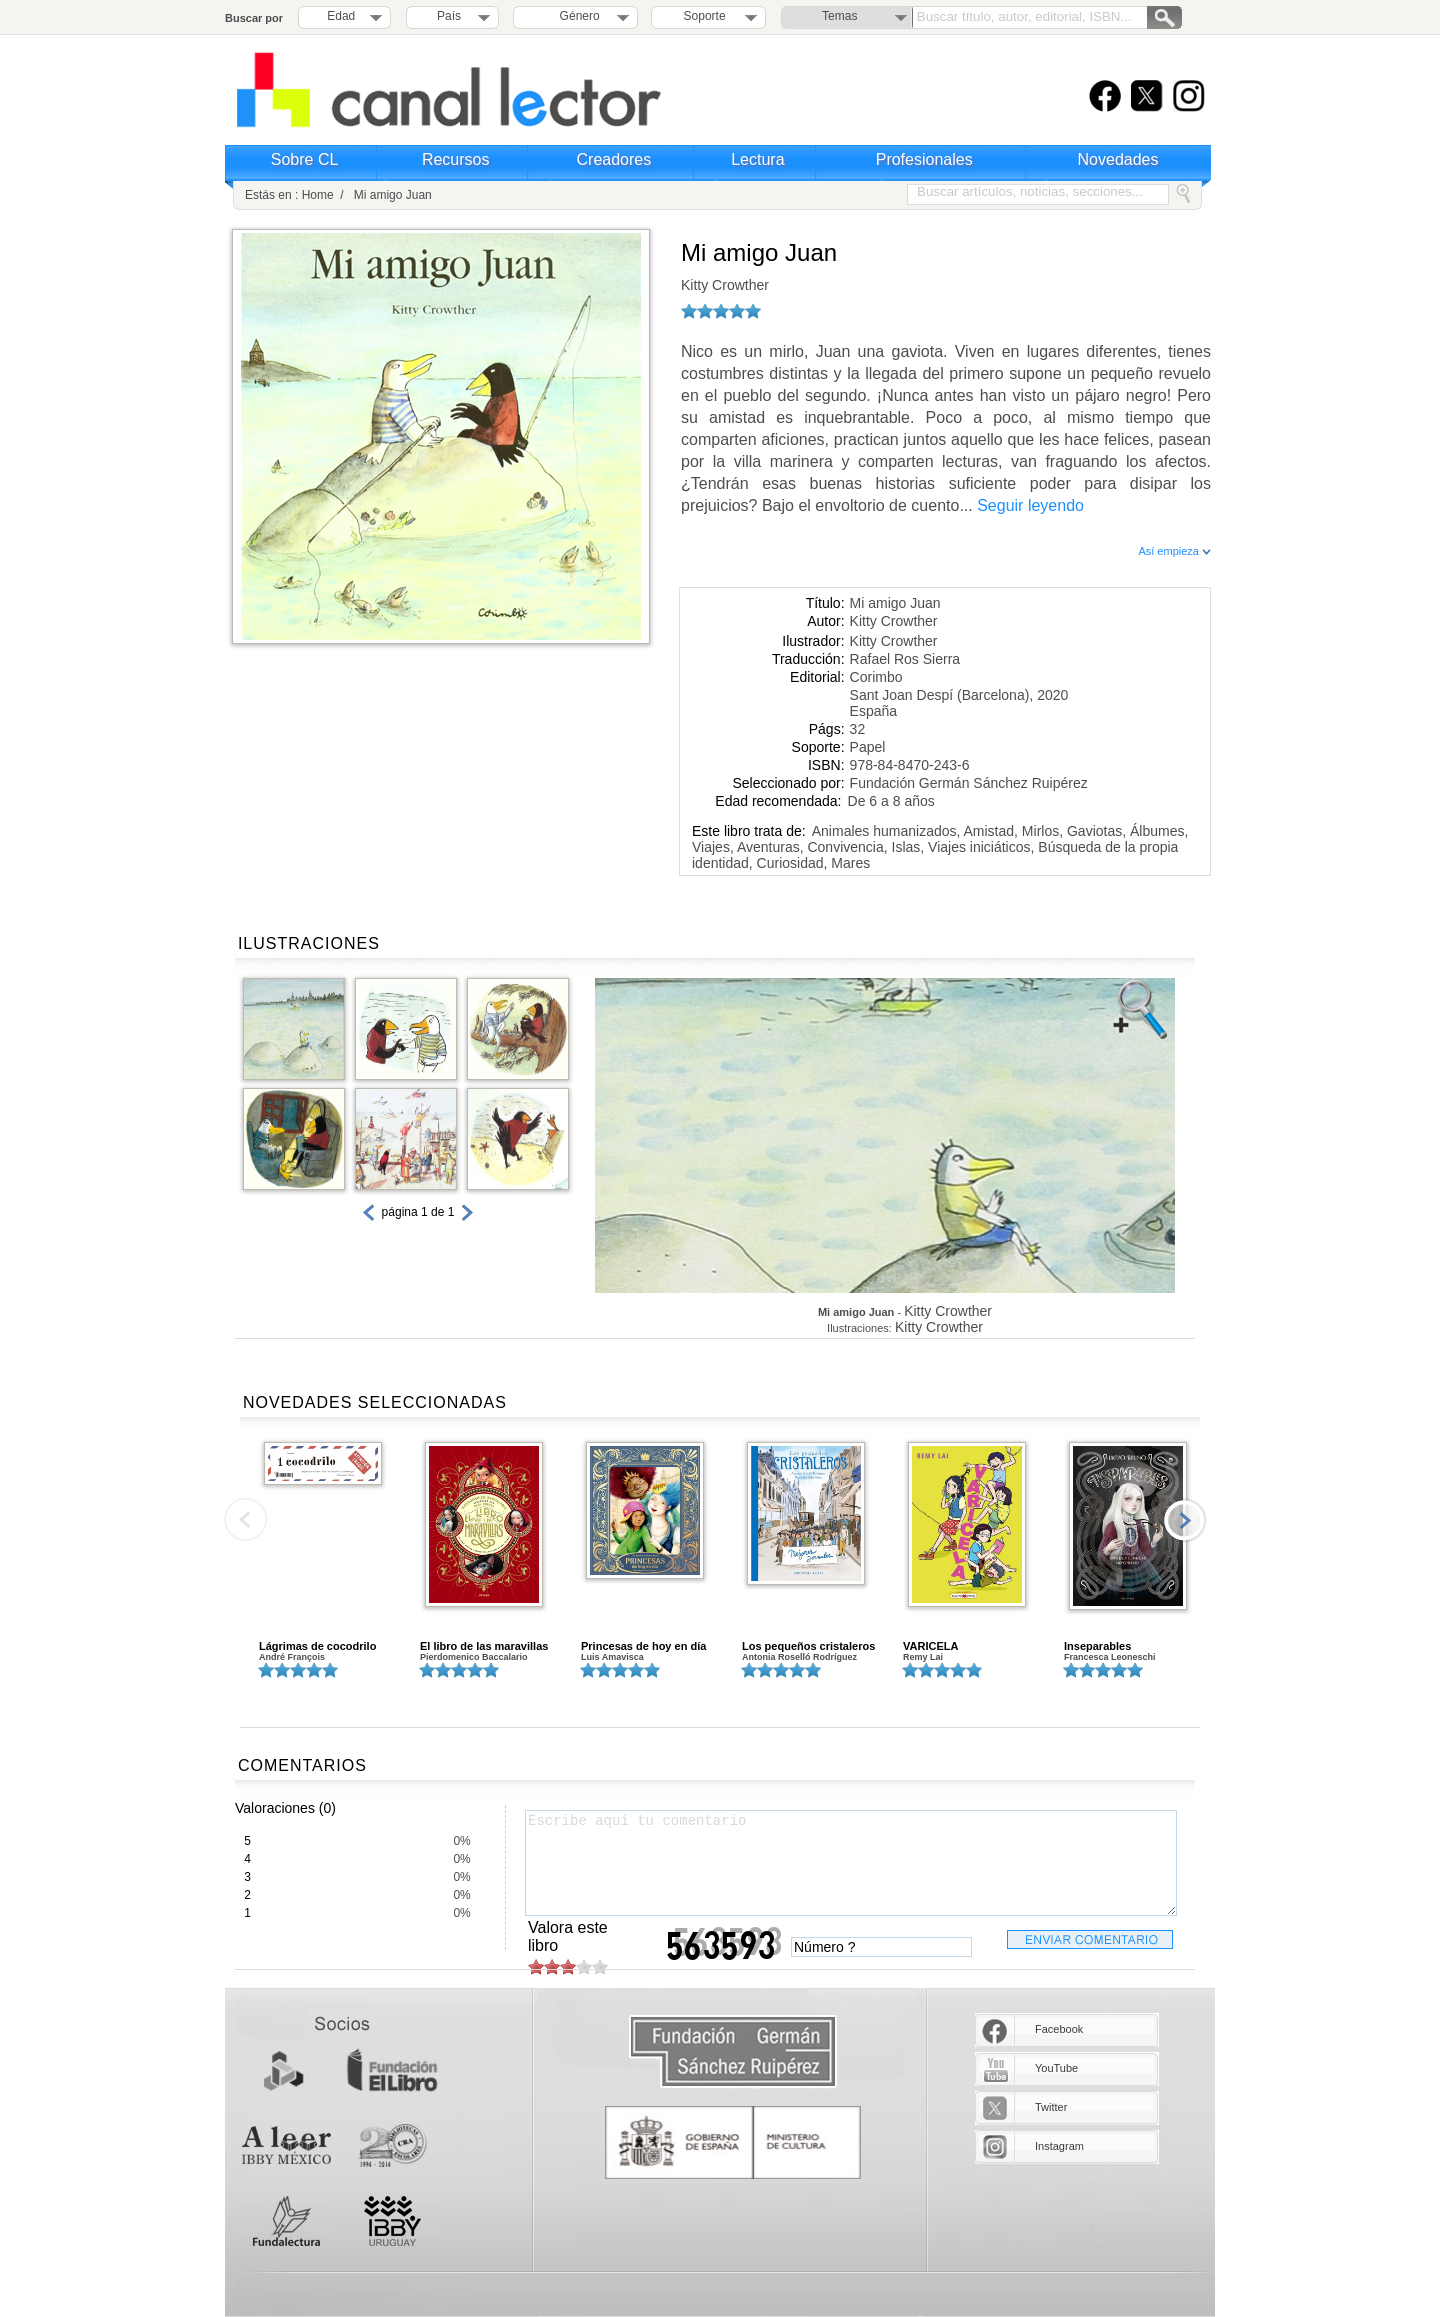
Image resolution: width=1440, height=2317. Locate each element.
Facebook (1059, 2029)
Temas (839, 16)
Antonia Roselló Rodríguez (799, 1657)
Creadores (614, 159)
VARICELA (930, 1646)
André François (292, 1657)
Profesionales (924, 159)
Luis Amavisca (612, 1657)
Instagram (1059, 2146)
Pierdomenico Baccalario (474, 1657)
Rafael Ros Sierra (905, 659)
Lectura (757, 159)
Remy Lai (923, 1657)
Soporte (705, 16)
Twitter (1051, 2107)
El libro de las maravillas (484, 1646)
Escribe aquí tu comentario (851, 1863)
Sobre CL (305, 159)
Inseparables (1097, 1646)
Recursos (456, 159)
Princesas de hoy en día (643, 1646)
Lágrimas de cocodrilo (317, 1646)
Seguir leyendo (1030, 505)
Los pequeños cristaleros (808, 1646)
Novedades (1118, 159)
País (449, 16)
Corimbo (876, 677)
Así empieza (1174, 551)
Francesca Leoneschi (1110, 1657)
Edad (341, 16)
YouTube (1056, 2068)
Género (576, 16)
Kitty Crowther (725, 285)
